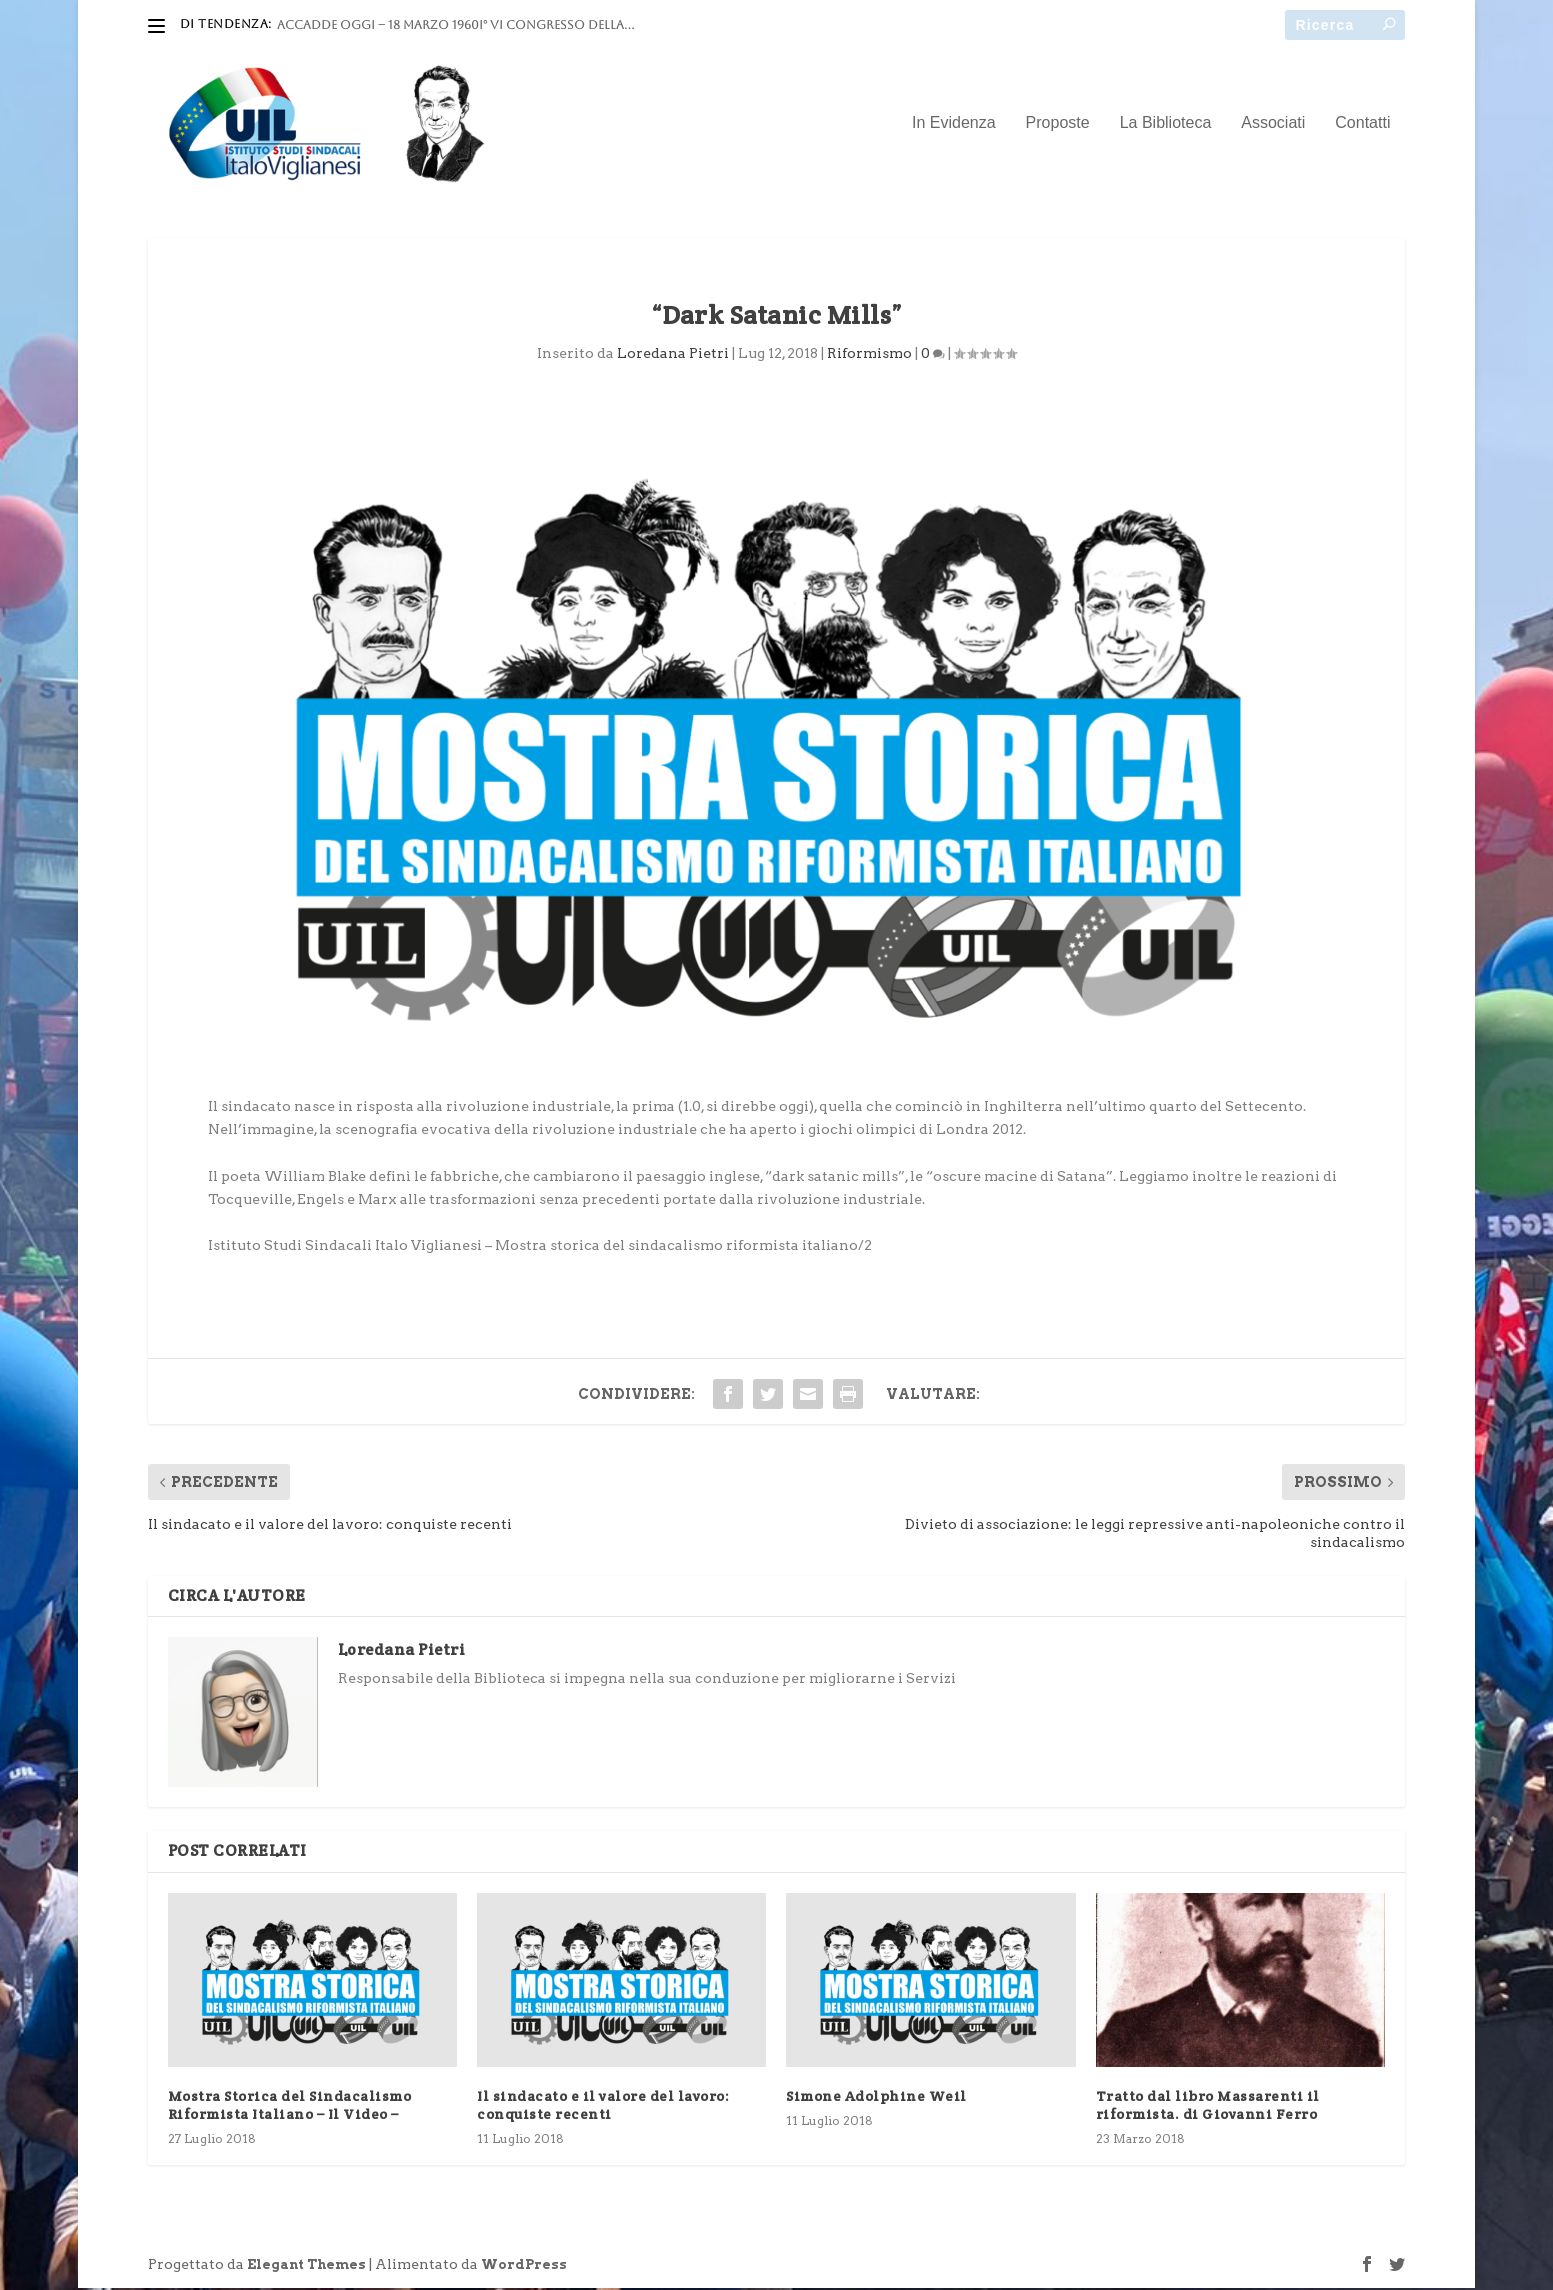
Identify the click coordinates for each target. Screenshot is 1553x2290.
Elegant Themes (306, 2266)
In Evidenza (954, 125)
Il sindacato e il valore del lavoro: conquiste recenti (603, 2107)
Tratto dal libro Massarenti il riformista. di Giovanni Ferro (1208, 2107)
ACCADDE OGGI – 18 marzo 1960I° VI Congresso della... (455, 25)
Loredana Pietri (673, 355)
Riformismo (869, 355)
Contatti (1362, 125)
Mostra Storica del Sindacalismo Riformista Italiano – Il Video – (290, 2107)
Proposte (1058, 125)
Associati (1273, 125)
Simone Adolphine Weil (876, 2098)
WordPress (524, 2266)
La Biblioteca (1166, 125)
